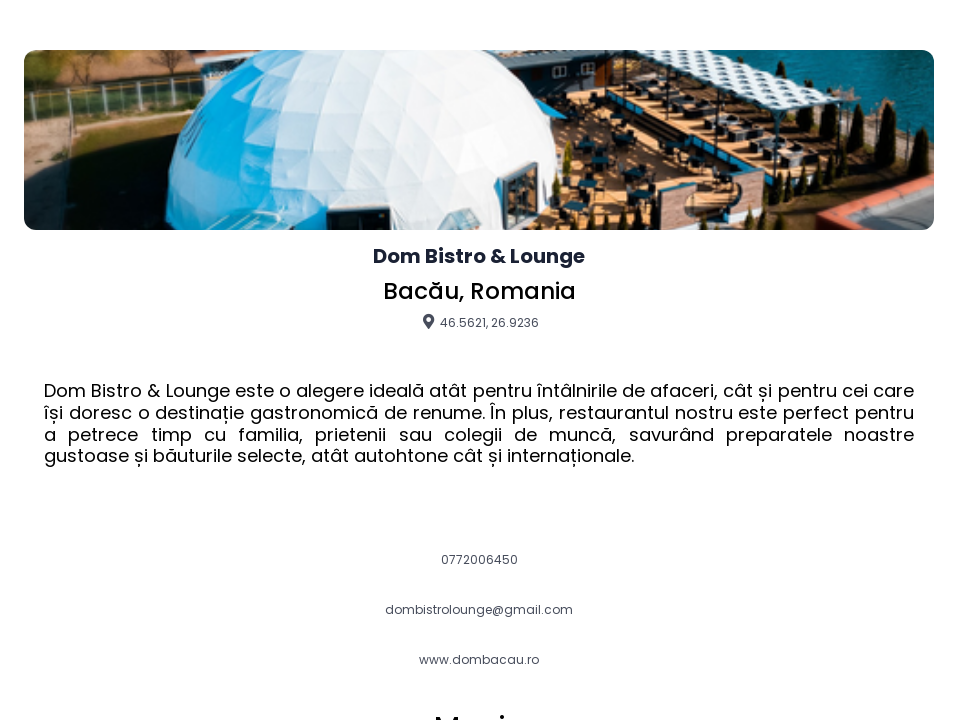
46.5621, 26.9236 (479, 322)
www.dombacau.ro (479, 660)
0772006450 (479, 560)
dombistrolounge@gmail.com (479, 610)
